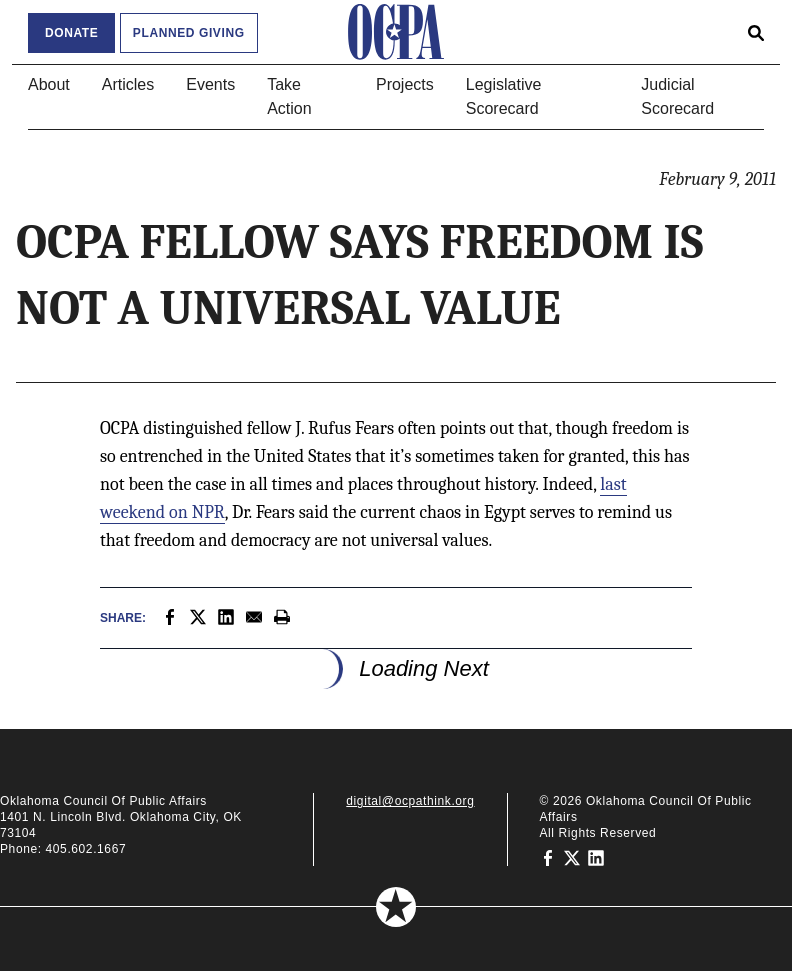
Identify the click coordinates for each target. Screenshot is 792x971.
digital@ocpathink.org (410, 801)
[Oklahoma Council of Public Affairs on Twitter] (572, 857)
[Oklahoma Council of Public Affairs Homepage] (396, 32)
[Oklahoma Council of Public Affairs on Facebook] (548, 857)
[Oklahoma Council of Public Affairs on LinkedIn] (596, 857)
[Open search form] (756, 32)
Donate (71, 33)
